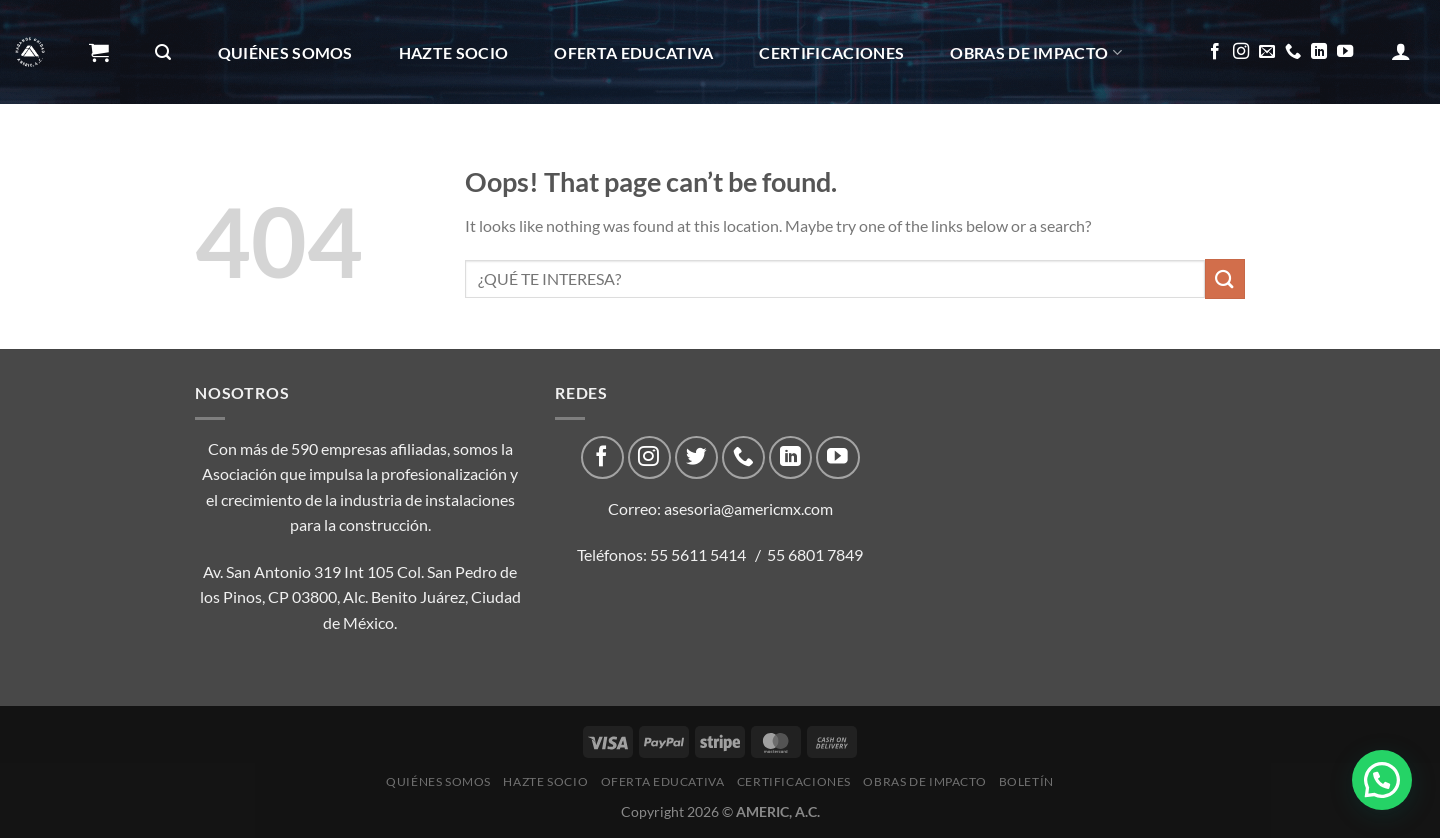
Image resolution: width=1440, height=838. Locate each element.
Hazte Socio (454, 52)
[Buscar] (163, 52)
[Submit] (1225, 278)
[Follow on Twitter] (696, 457)
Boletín (132, 157)
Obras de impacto (1036, 52)
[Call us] (1293, 52)
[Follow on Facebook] (1215, 52)
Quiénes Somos (285, 52)
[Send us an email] (1267, 52)
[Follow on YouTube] (1345, 52)
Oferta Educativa (633, 52)
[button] (1382, 780)
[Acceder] (1401, 51)
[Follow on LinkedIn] (1319, 52)
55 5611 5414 (698, 554)
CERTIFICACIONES (831, 52)
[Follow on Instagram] (1241, 52)
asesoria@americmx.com (748, 508)
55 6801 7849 (815, 554)
